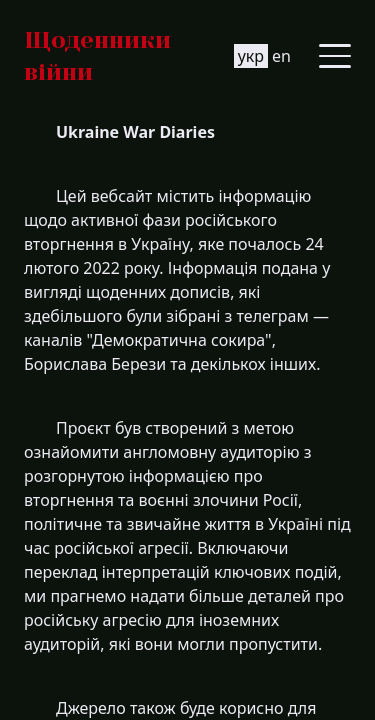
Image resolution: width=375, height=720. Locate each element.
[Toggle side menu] (335, 56)
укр (251, 56)
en (281, 56)
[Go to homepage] (129, 56)
